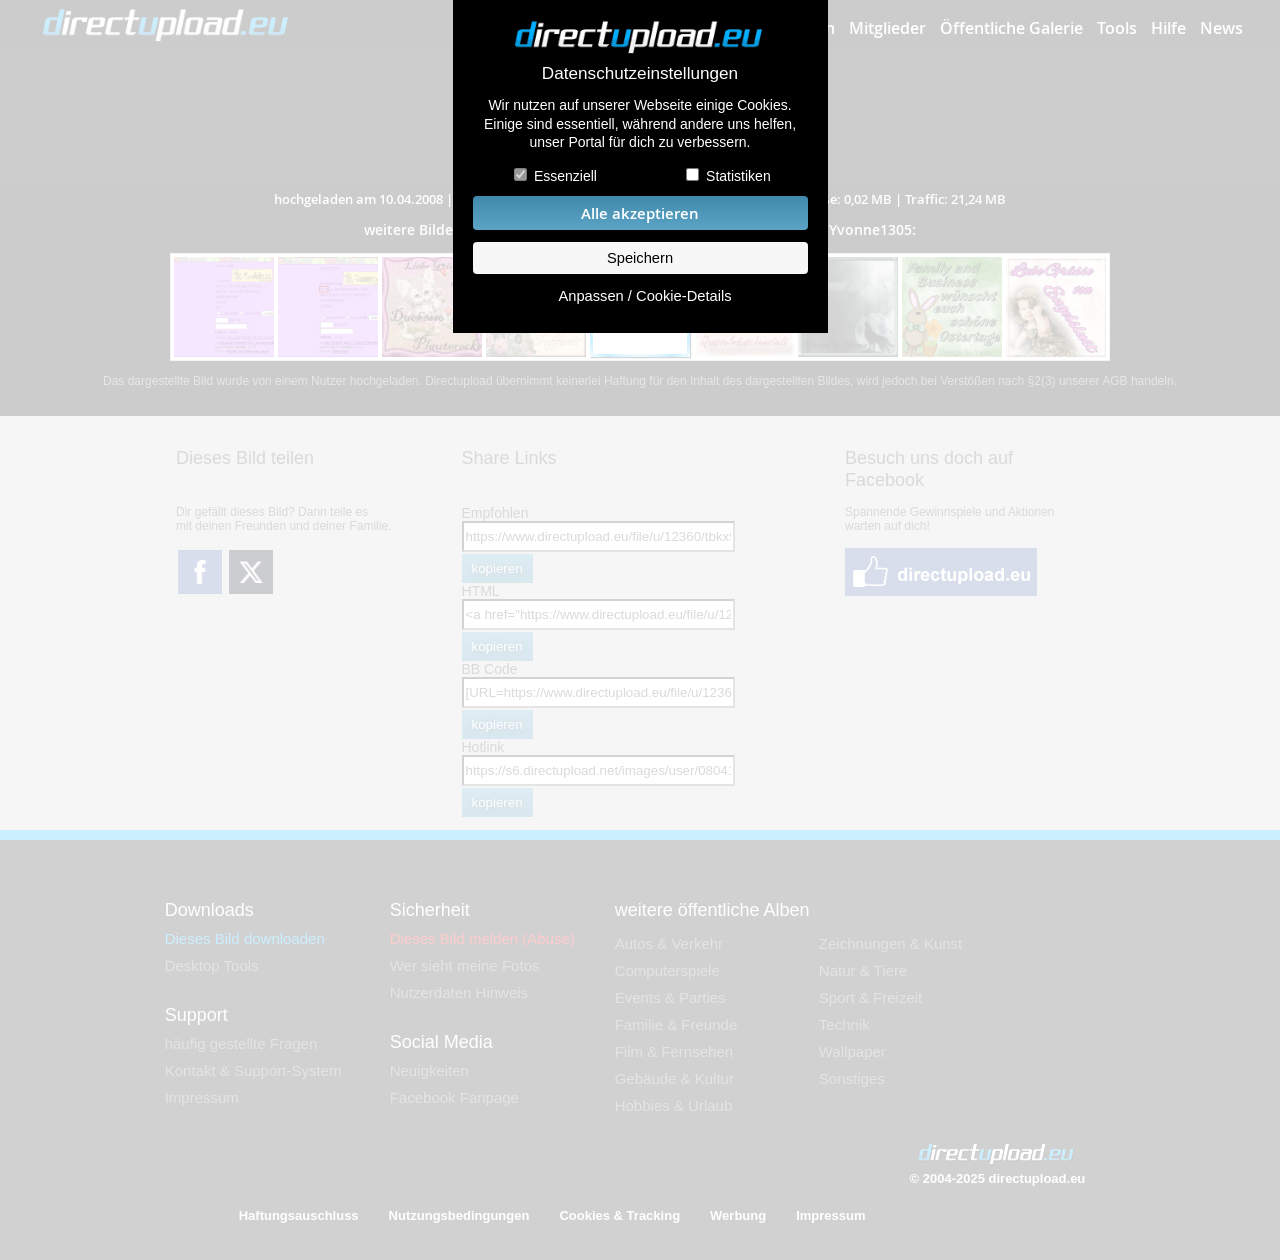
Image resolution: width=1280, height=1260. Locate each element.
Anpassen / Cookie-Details (644, 296)
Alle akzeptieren (640, 213)
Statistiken (738, 176)
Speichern (640, 258)
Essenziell (565, 176)
